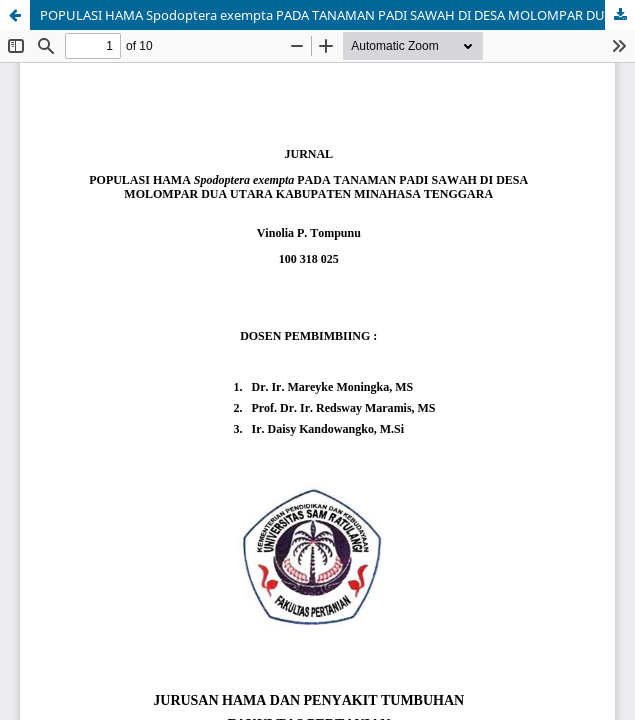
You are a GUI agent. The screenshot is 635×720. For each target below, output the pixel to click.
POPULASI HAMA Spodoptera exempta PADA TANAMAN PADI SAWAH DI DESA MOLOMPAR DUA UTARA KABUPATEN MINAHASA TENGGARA (337, 15)
